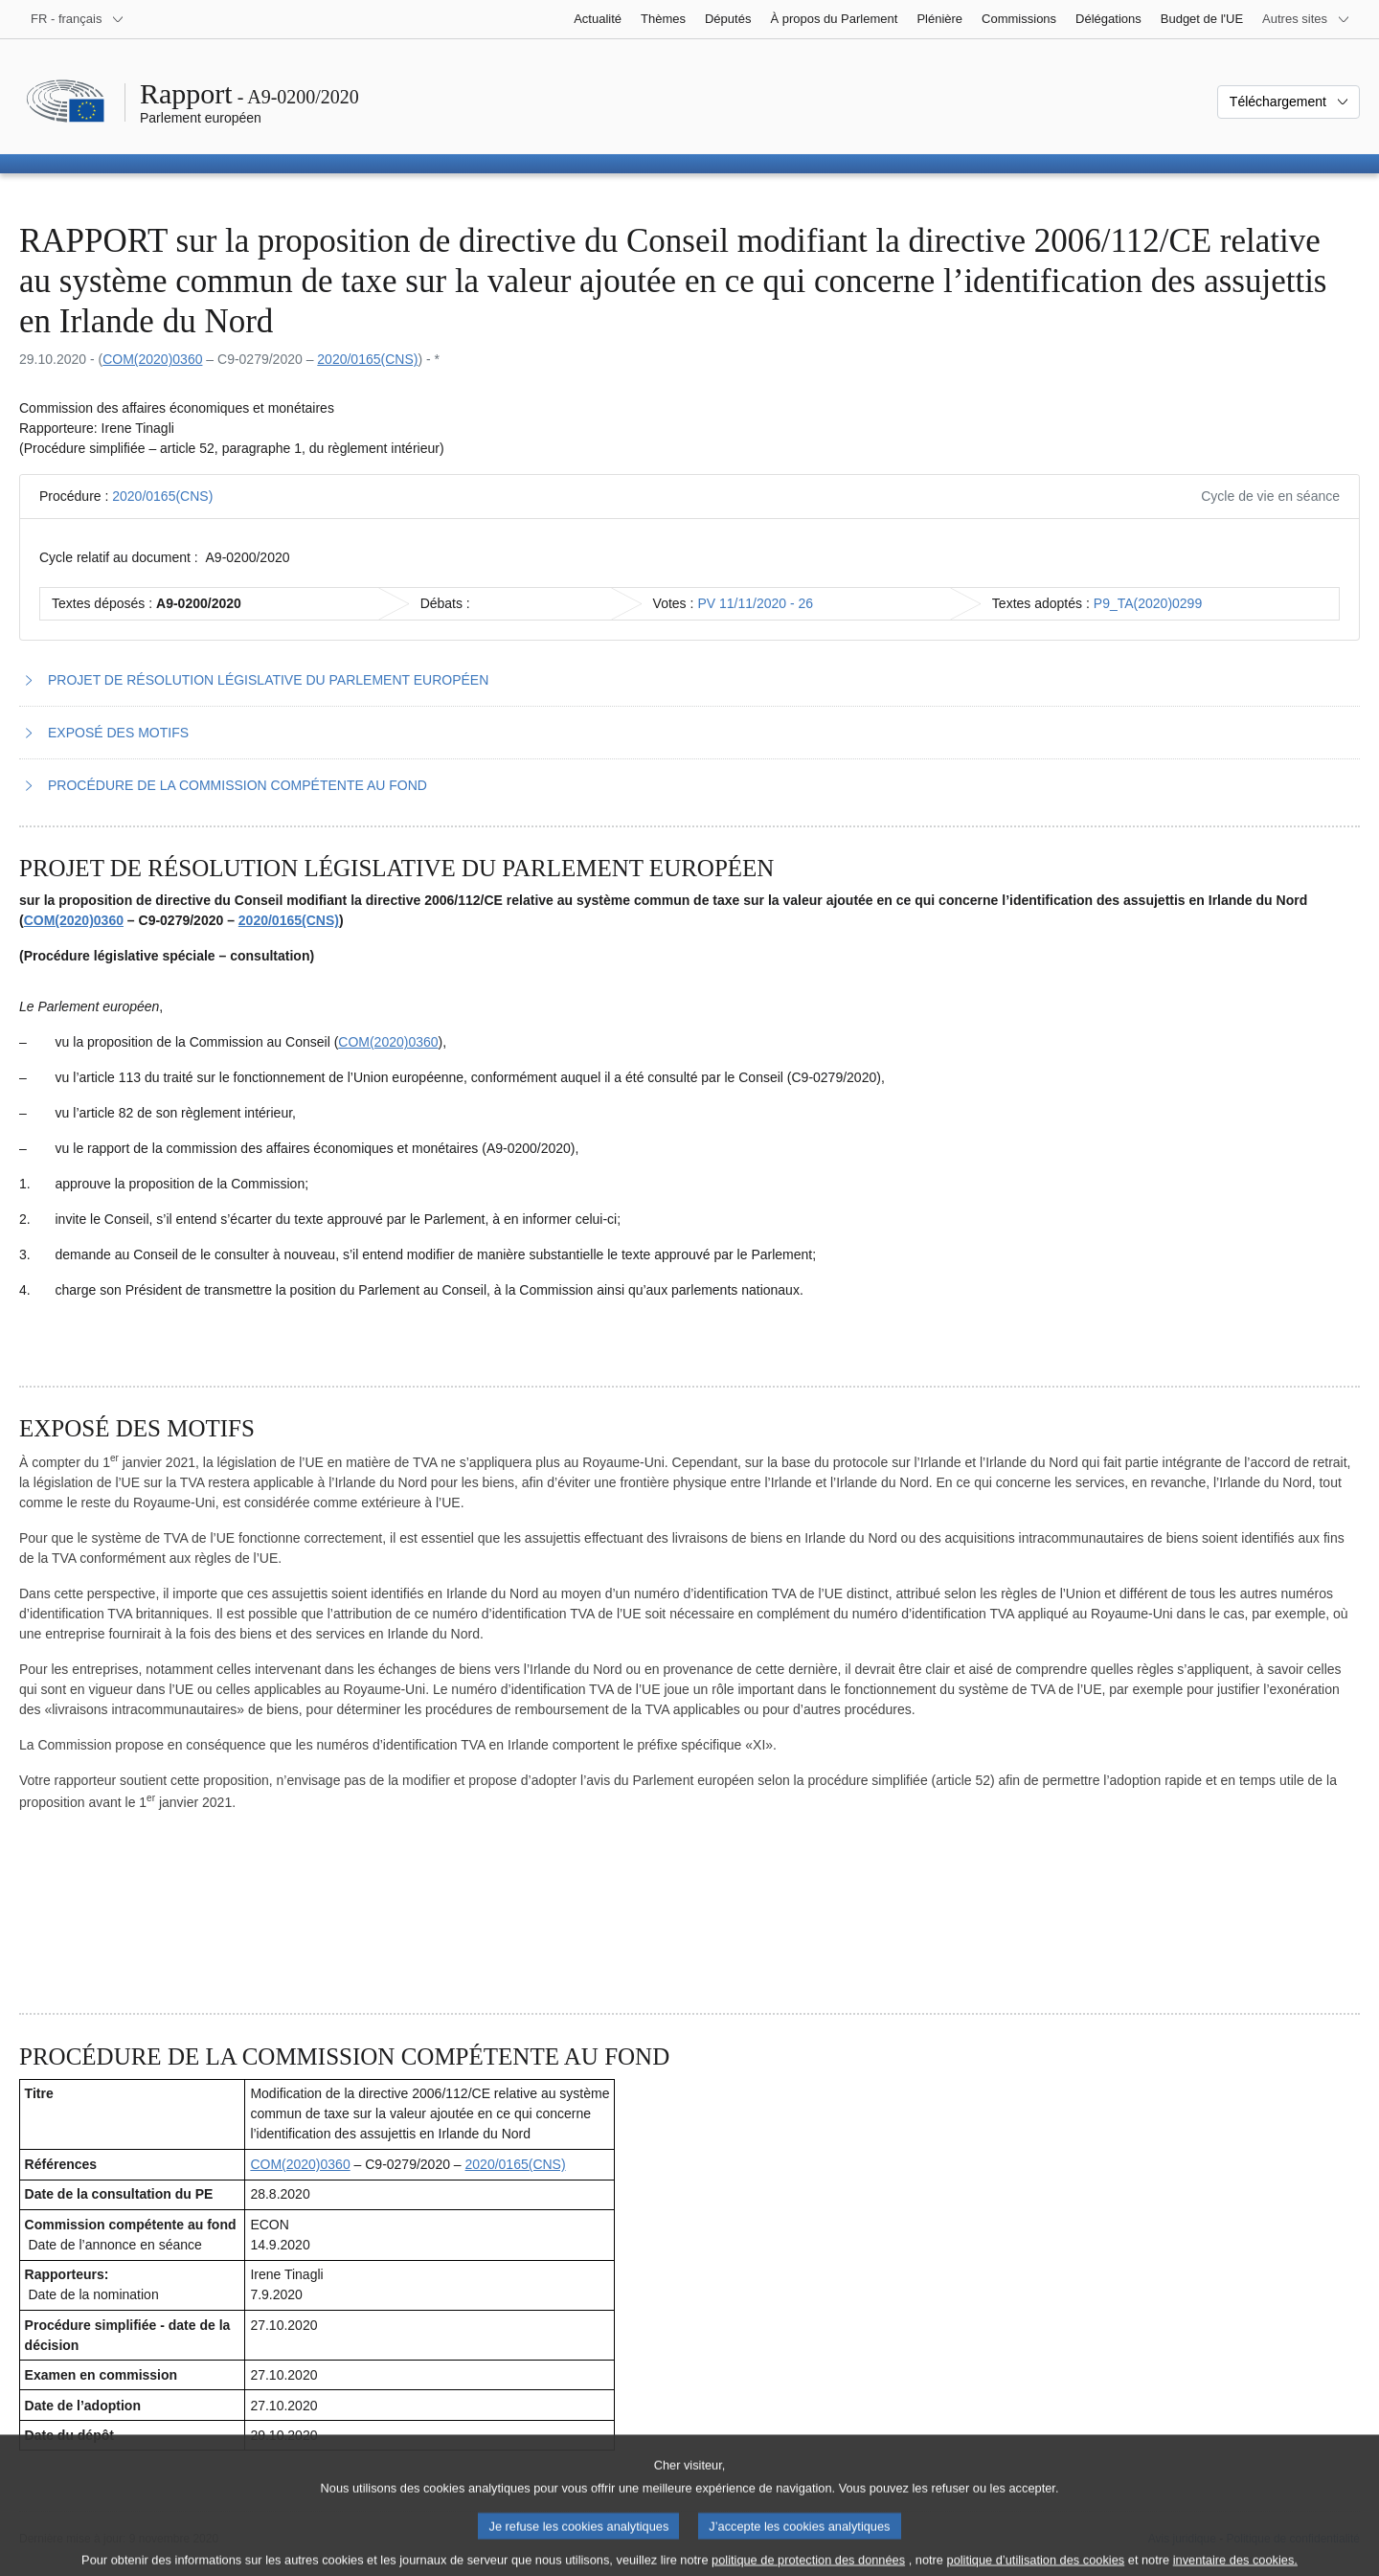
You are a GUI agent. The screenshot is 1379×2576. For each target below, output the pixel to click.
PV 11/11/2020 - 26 (755, 603)
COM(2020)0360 (152, 359)
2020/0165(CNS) (367, 359)
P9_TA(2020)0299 (1148, 603)
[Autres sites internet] (1306, 19)
